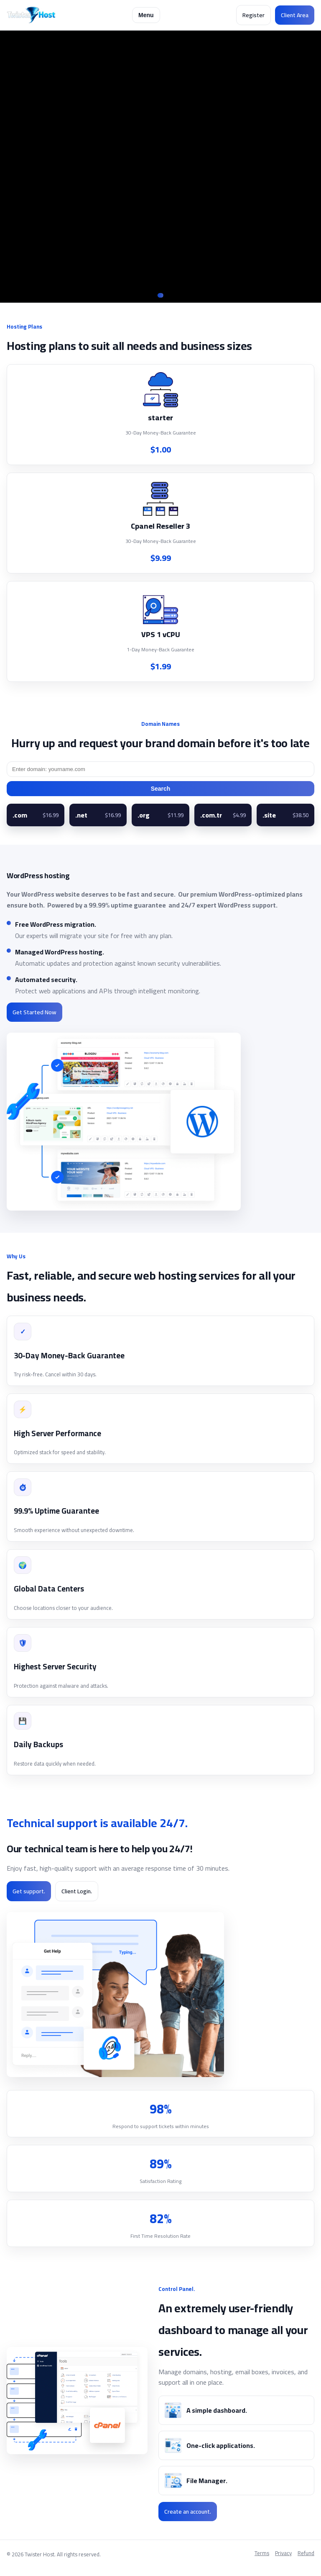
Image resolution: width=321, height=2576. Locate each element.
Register (253, 15)
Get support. (29, 1891)
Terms (262, 2553)
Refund (306, 2553)
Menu (146, 15)
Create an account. (187, 2511)
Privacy (283, 2553)
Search (161, 788)
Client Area (294, 15)
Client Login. (76, 1891)
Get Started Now (34, 1012)
